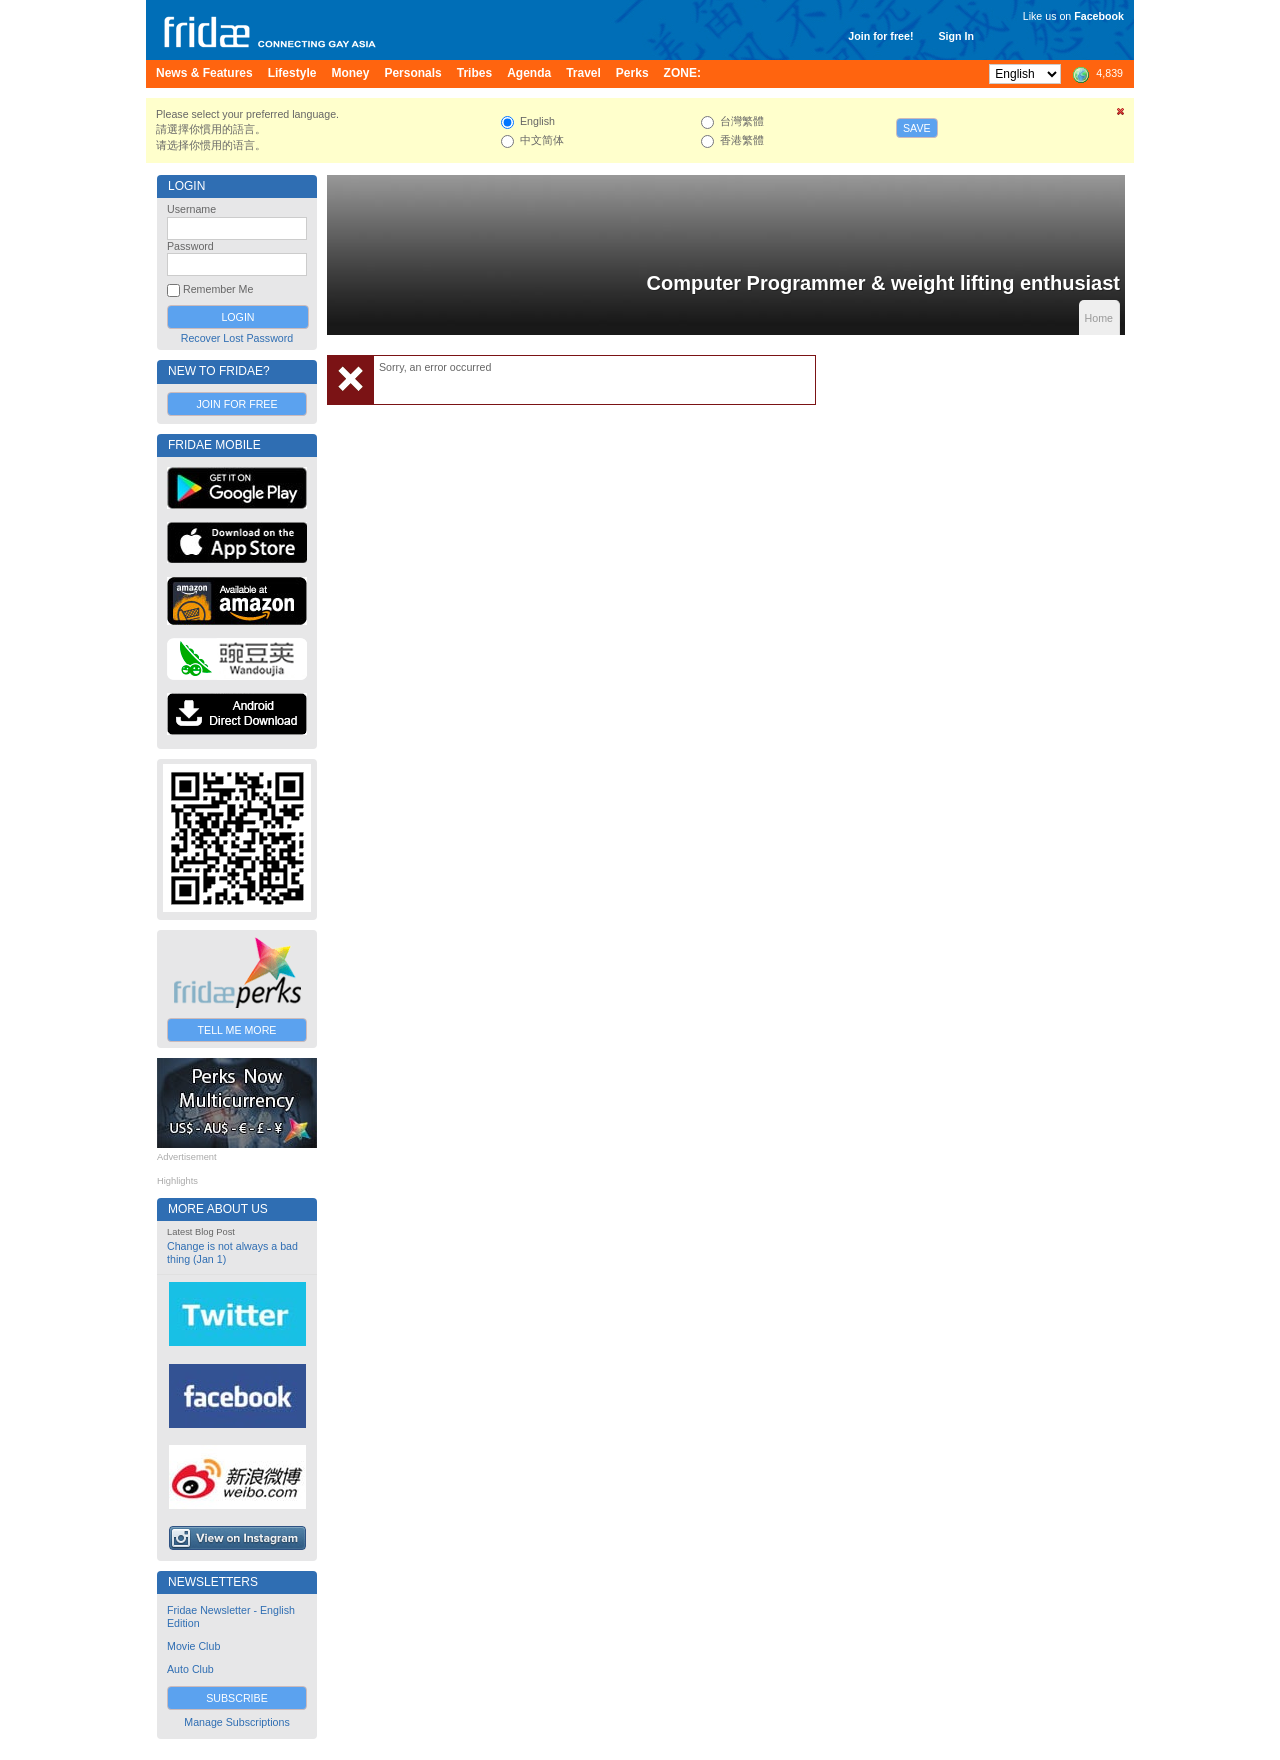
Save (917, 128)
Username (191, 209)
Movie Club (193, 1646)
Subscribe (237, 1698)
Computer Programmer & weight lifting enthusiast (883, 283)
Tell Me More (237, 1030)
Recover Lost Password (237, 338)
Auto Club (190, 1669)
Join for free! (880, 36)
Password (190, 246)
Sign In (956, 36)
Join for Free (236, 404)
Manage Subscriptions (236, 1722)
